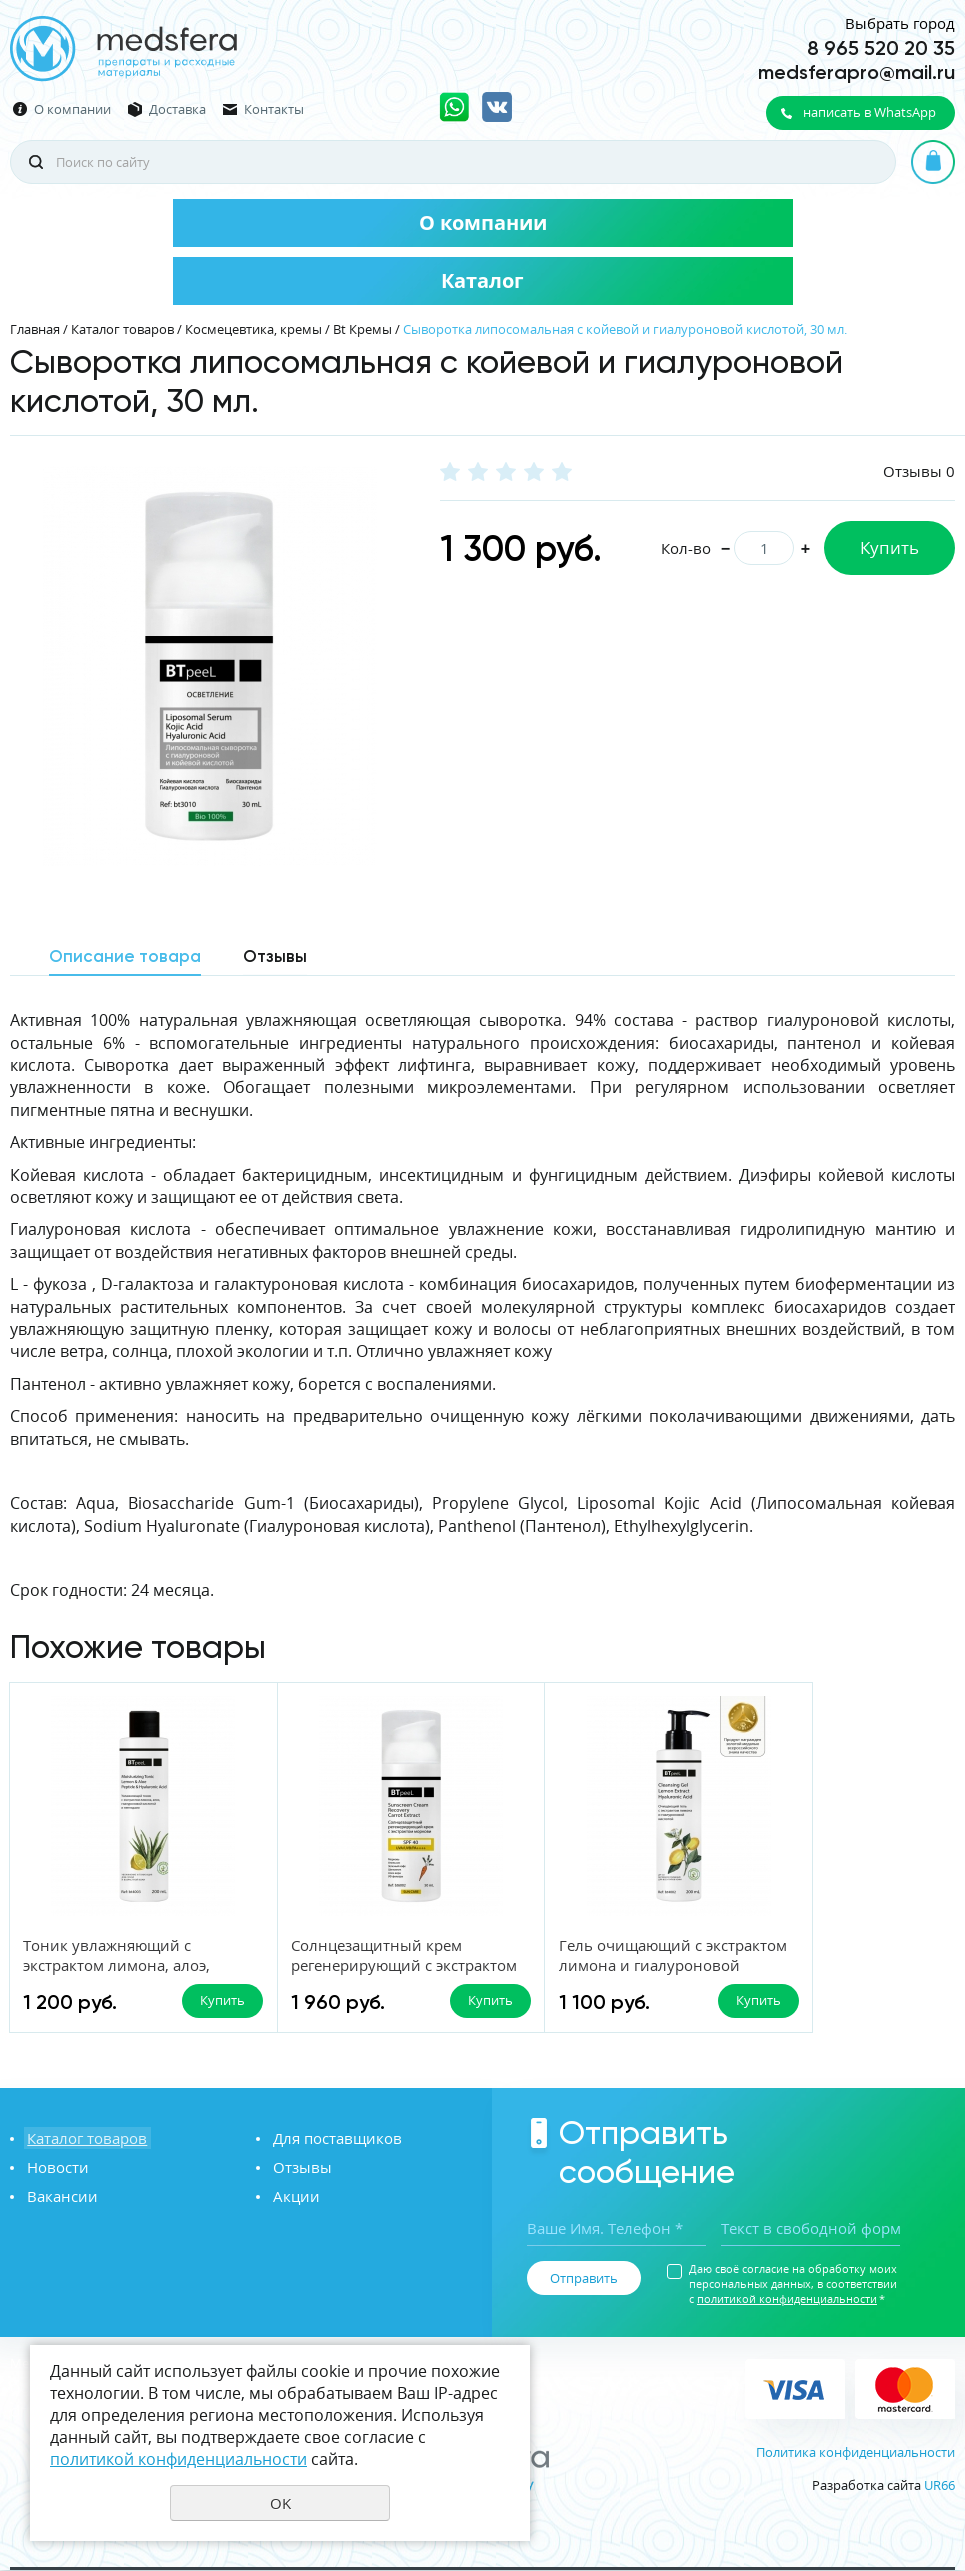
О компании (72, 109)
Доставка (177, 109)
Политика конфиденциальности (855, 2452)
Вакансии (59, 2197)
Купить (889, 547)
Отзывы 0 (919, 471)
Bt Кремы (362, 329)
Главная (35, 329)
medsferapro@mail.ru (856, 72)
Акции (293, 2197)
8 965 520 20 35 (881, 48)
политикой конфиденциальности (787, 2299)
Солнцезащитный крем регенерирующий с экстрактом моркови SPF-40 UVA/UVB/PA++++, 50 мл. (361, 1976)
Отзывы (299, 2168)
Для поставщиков (334, 2139)
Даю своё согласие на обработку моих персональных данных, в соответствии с (793, 2284)
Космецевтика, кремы (253, 329)
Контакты (274, 109)
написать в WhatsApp (869, 112)
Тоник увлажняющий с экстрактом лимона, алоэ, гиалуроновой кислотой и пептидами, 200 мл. (120, 1976)
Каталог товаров (122, 329)
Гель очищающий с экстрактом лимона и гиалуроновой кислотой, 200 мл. (588, 1976)
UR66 (939, 2485)
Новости (55, 2168)
